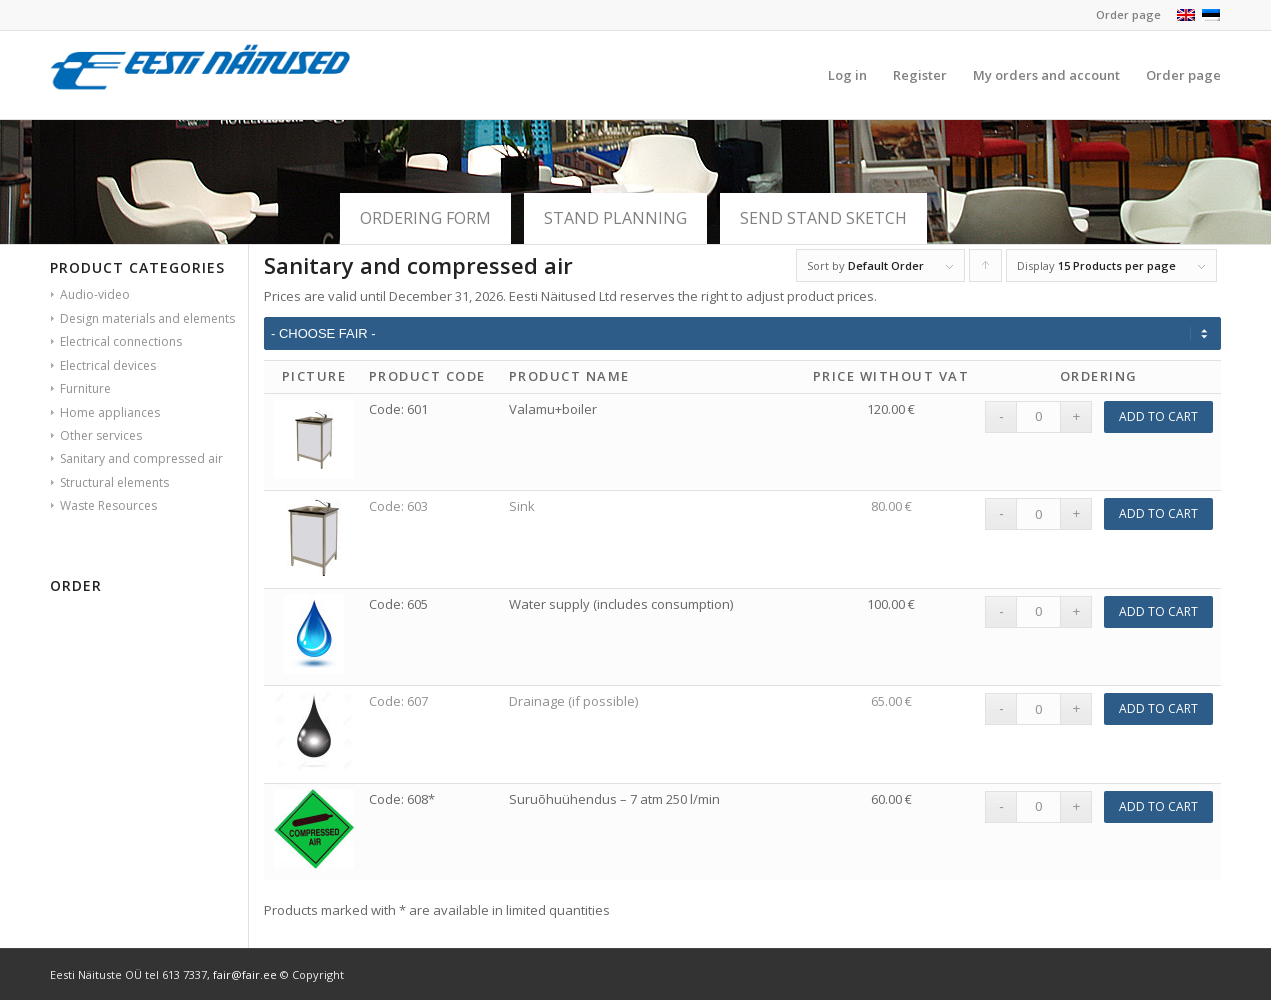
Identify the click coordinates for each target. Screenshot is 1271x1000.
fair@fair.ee (245, 974)
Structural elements (114, 482)
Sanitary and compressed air (141, 458)
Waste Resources (108, 505)
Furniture (85, 388)
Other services (101, 435)
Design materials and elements (147, 318)
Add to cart (1158, 416)
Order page (1128, 14)
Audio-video (95, 294)
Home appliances (110, 412)
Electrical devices (108, 365)
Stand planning (615, 218)
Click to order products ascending (986, 270)
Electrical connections (121, 341)
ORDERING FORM (425, 218)
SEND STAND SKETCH (823, 218)
